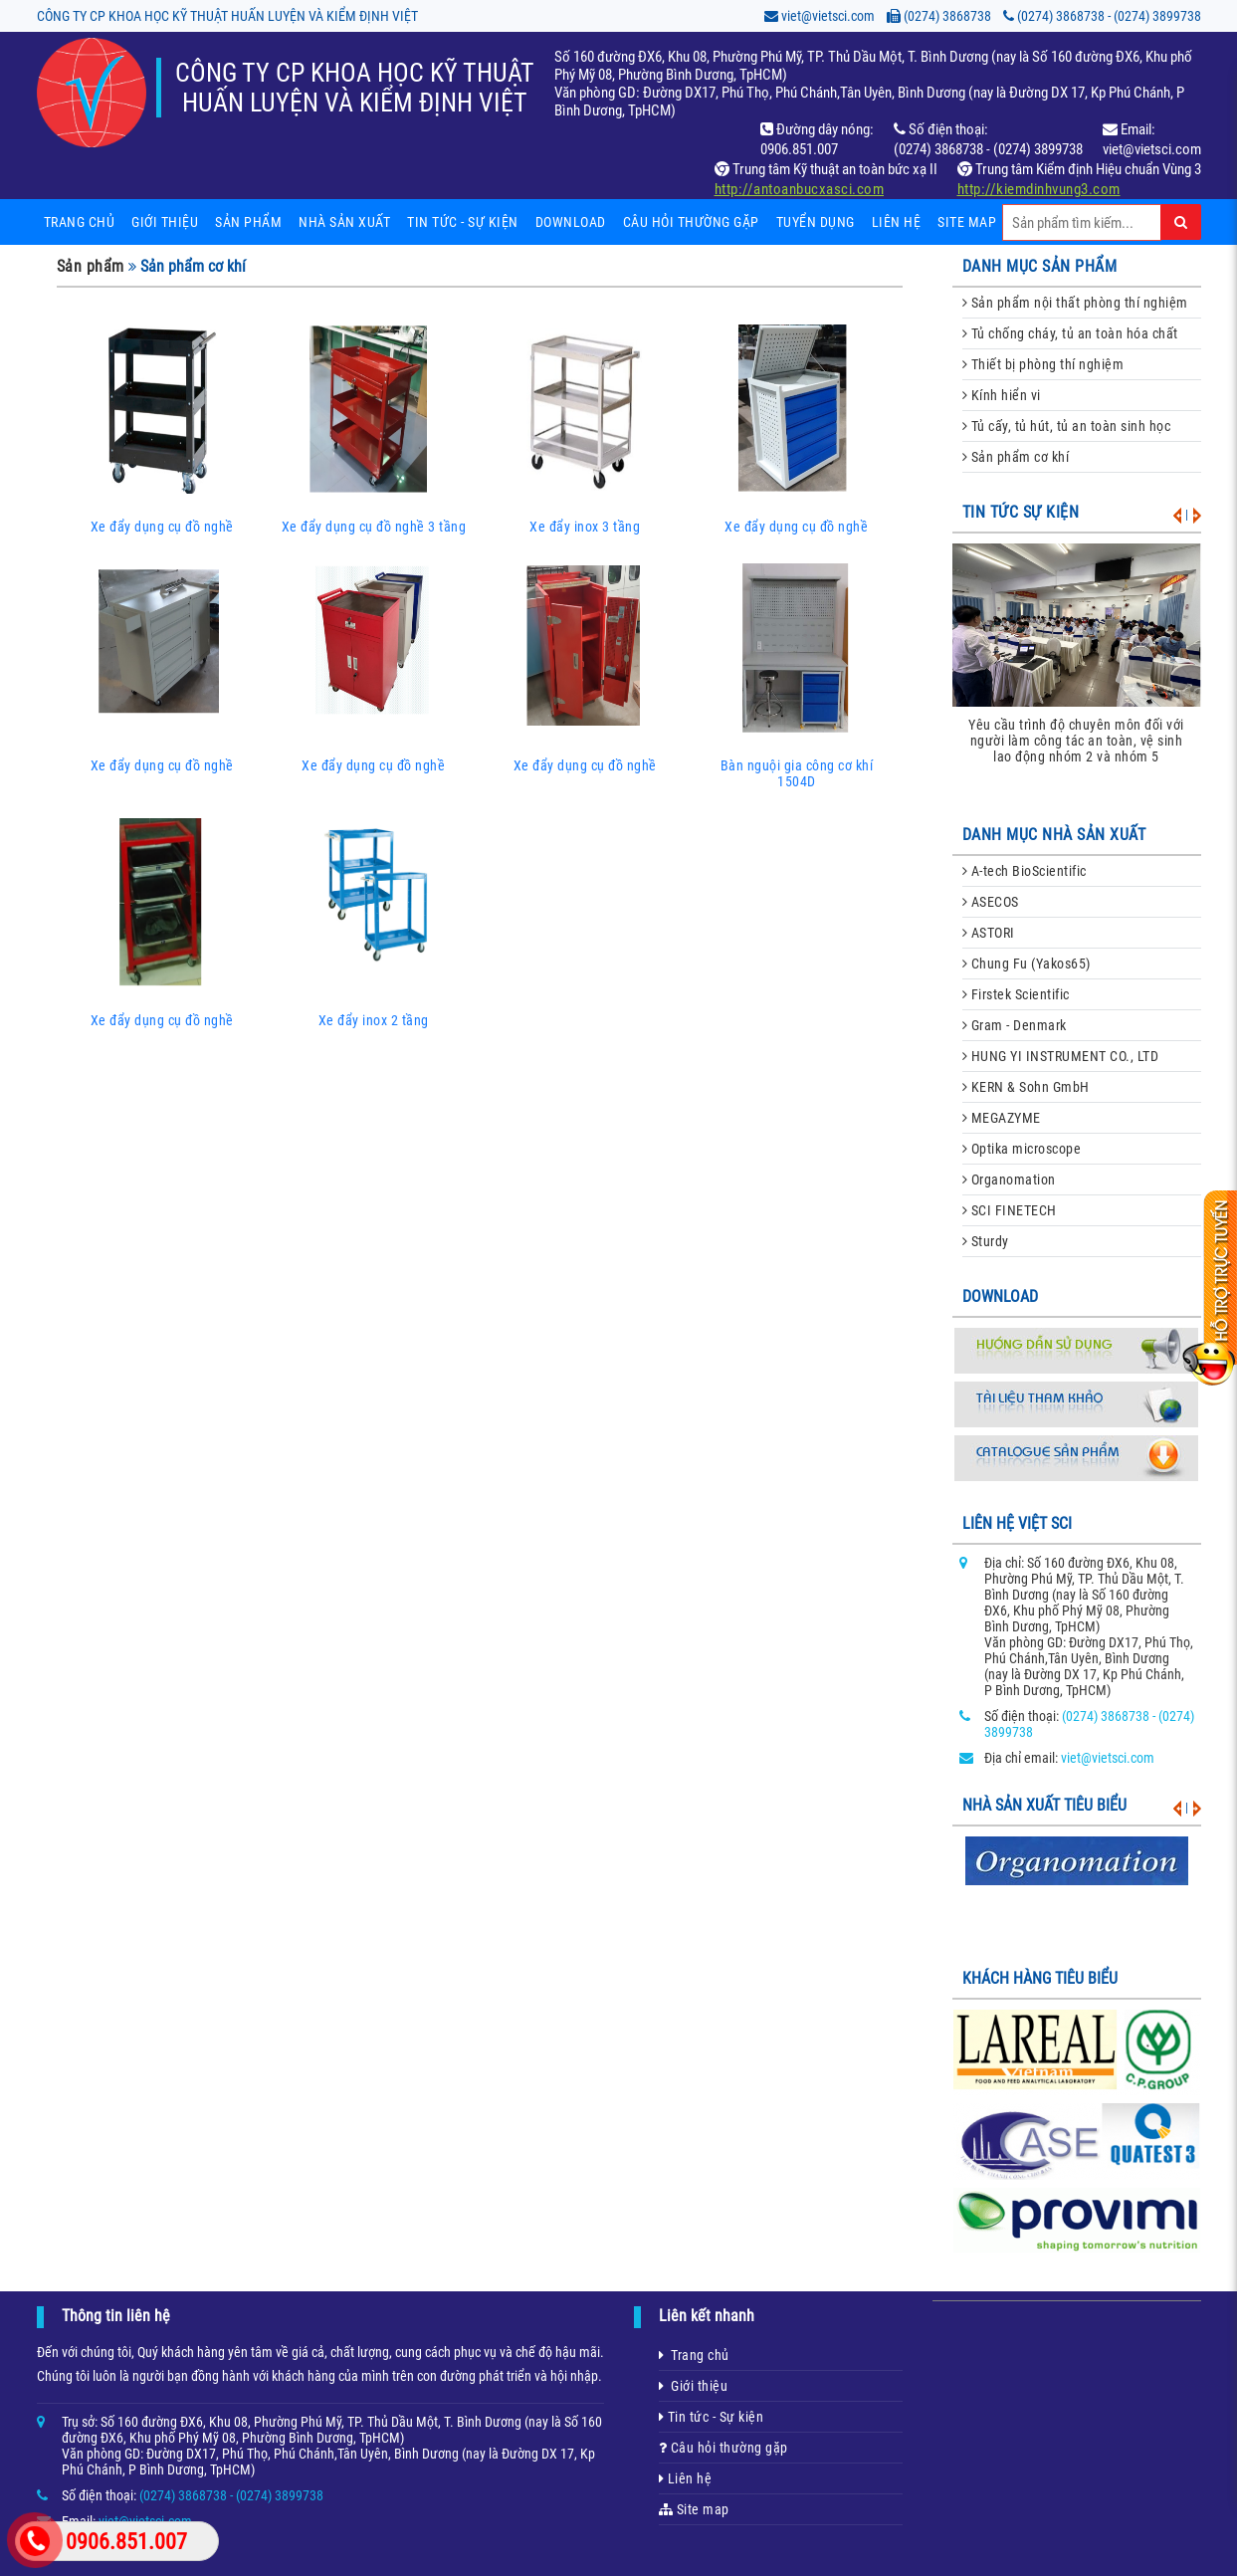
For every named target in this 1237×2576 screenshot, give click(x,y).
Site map (966, 222)
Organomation (1009, 1179)
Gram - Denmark (1014, 1025)
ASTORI (988, 933)
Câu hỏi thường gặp (691, 222)
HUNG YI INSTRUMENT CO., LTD (1060, 1056)
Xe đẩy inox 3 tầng (586, 427)
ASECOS (990, 902)
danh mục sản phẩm (1040, 266)
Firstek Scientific (1016, 994)
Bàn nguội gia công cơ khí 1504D (797, 673)
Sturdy (985, 1241)
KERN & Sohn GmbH (1026, 1087)
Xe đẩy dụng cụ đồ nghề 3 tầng (374, 427)
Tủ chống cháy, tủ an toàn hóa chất (1070, 333)
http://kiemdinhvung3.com (1039, 189)
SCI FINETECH (1009, 1210)
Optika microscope (1022, 1149)
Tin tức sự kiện (1021, 512)
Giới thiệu (164, 222)
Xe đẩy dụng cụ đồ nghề (163, 427)
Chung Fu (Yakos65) (1026, 963)
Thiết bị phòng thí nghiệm (1043, 364)
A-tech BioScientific (1024, 871)
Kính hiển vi (1001, 395)
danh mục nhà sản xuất (1054, 834)
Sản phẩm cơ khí (1016, 457)
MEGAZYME (1001, 1118)
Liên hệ (897, 222)
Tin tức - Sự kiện (711, 2417)
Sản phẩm (248, 222)
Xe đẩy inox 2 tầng (374, 920)
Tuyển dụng (815, 222)
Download (570, 222)
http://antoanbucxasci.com (800, 189)
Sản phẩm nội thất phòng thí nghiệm (1075, 303)
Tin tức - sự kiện (462, 222)
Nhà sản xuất (344, 222)
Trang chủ (79, 222)
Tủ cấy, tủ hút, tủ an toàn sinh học (1066, 426)
